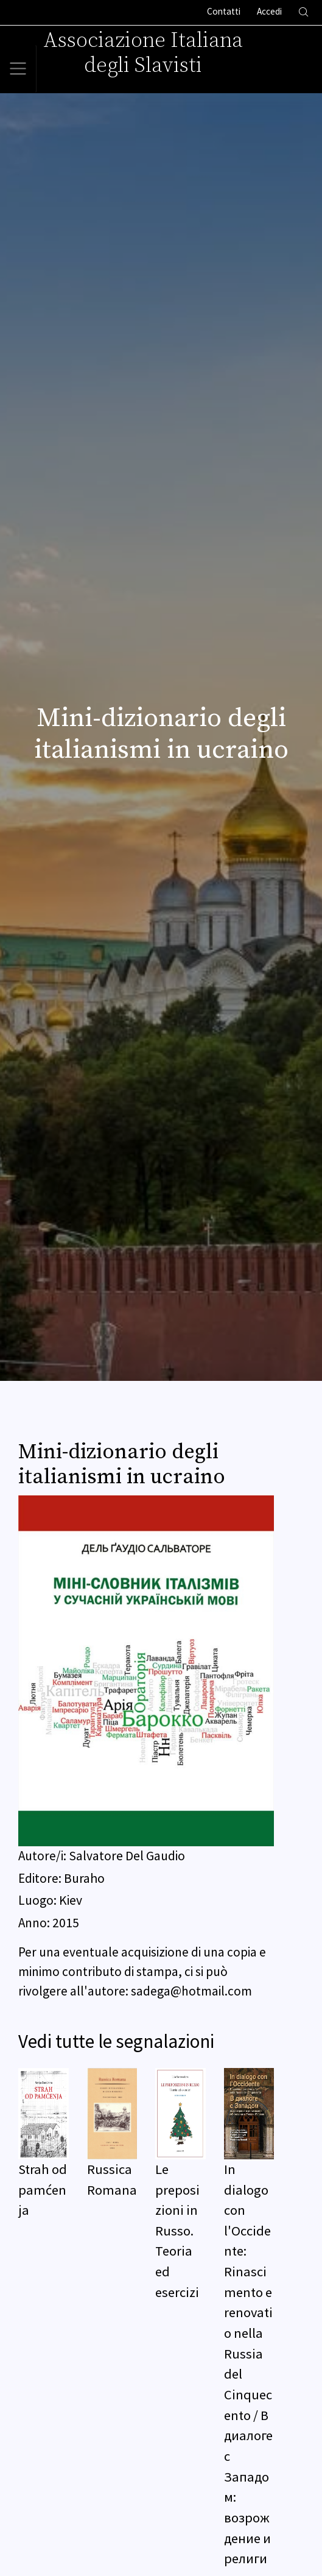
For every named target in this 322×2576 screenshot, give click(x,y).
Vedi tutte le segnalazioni (116, 2041)
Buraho (84, 1878)
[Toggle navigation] (18, 68)
